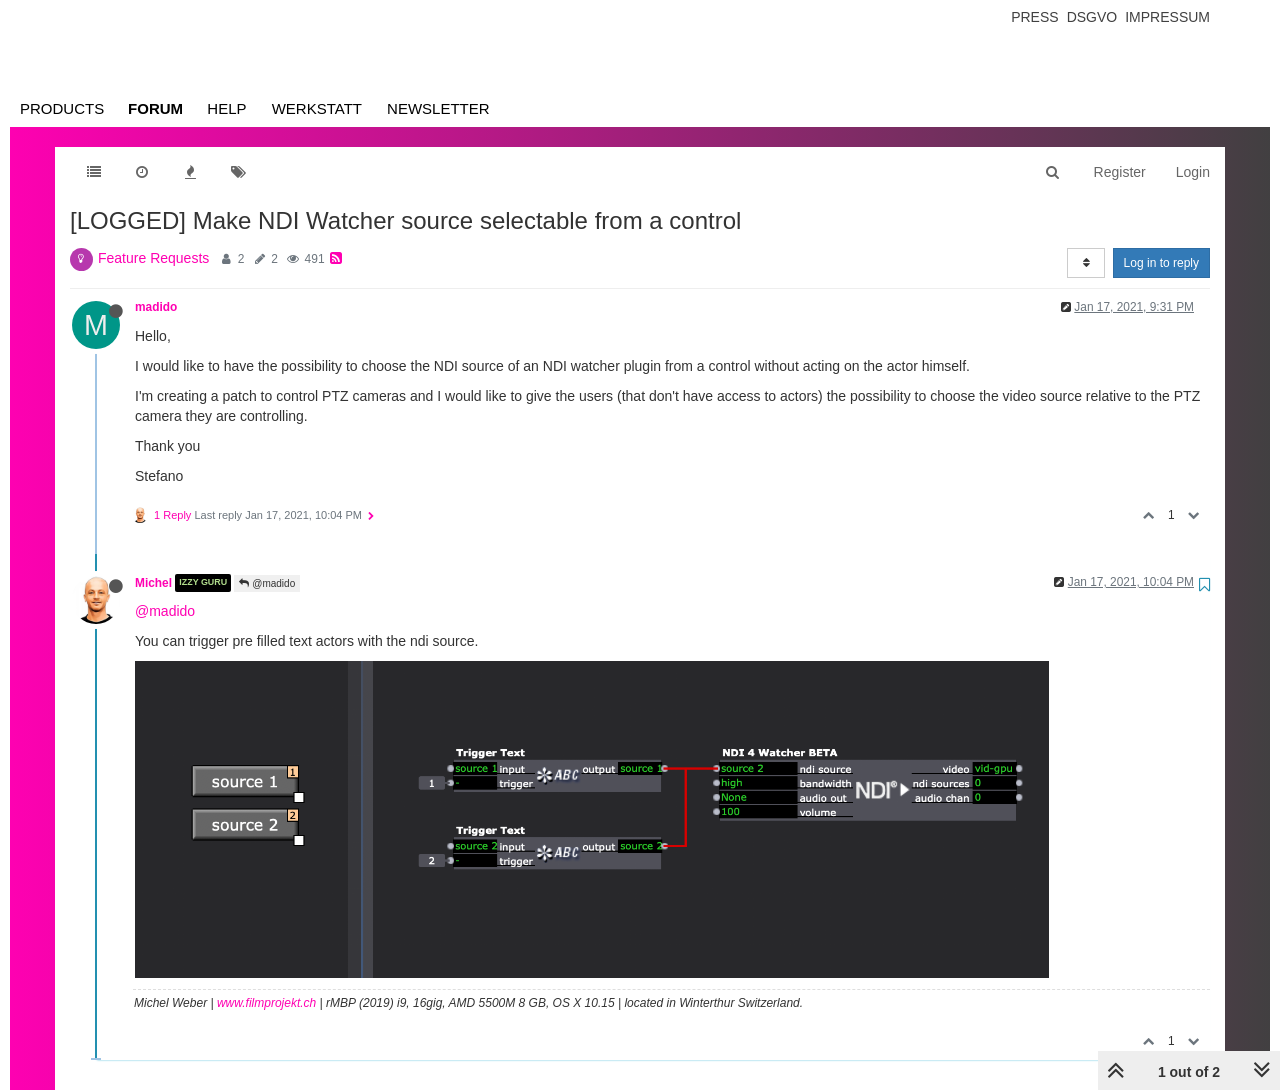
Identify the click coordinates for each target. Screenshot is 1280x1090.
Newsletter (438, 108)
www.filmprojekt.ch (266, 1003)
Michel (153, 583)
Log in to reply (1161, 263)
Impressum (1167, 17)
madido (156, 307)
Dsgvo (1092, 17)
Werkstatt (317, 108)
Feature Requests (153, 258)
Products (62, 108)
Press (1034, 17)
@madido (267, 583)
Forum (155, 108)
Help (226, 108)
